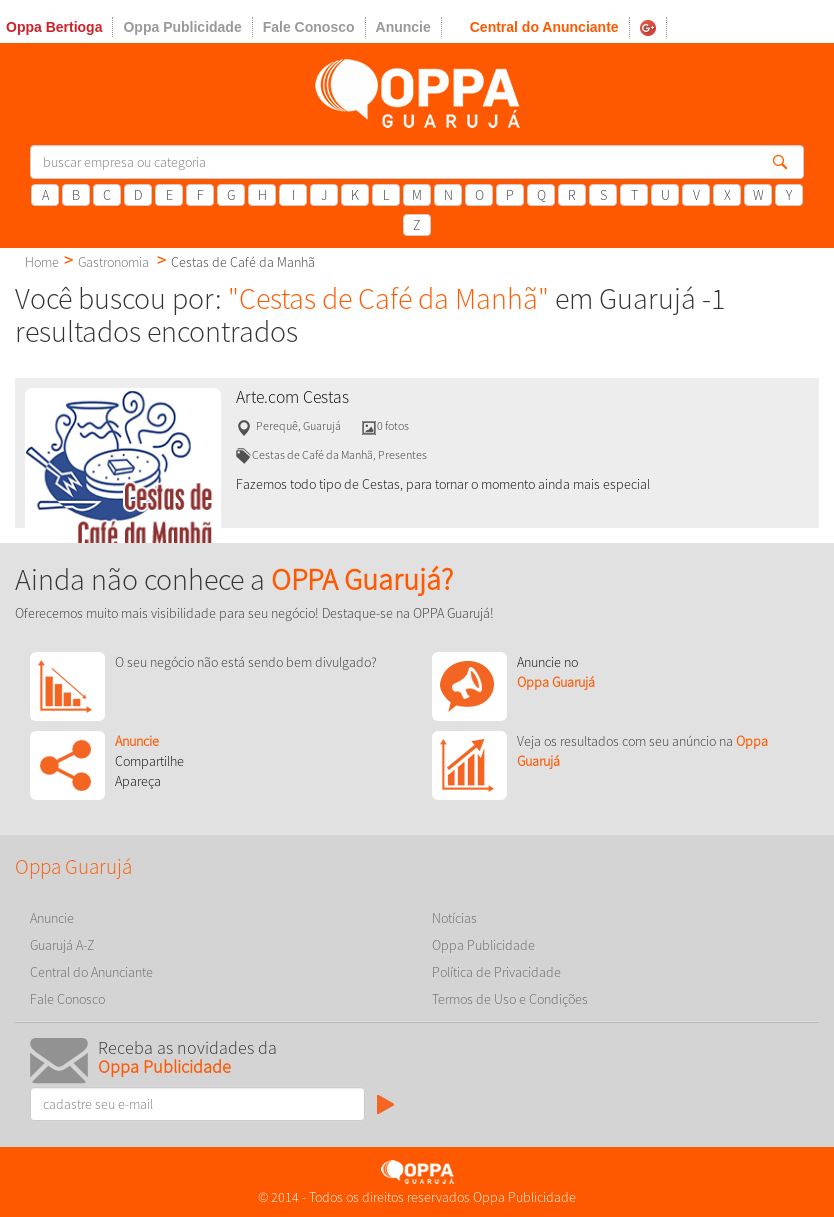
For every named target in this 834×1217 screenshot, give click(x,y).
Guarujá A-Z (62, 945)
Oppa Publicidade (182, 27)
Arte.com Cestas (292, 397)
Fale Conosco (309, 27)
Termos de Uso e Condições (510, 999)
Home (42, 262)
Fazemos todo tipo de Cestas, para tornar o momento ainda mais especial (443, 484)
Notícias (454, 918)
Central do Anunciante (544, 27)
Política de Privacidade (496, 972)
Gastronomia (113, 262)
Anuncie (403, 27)
